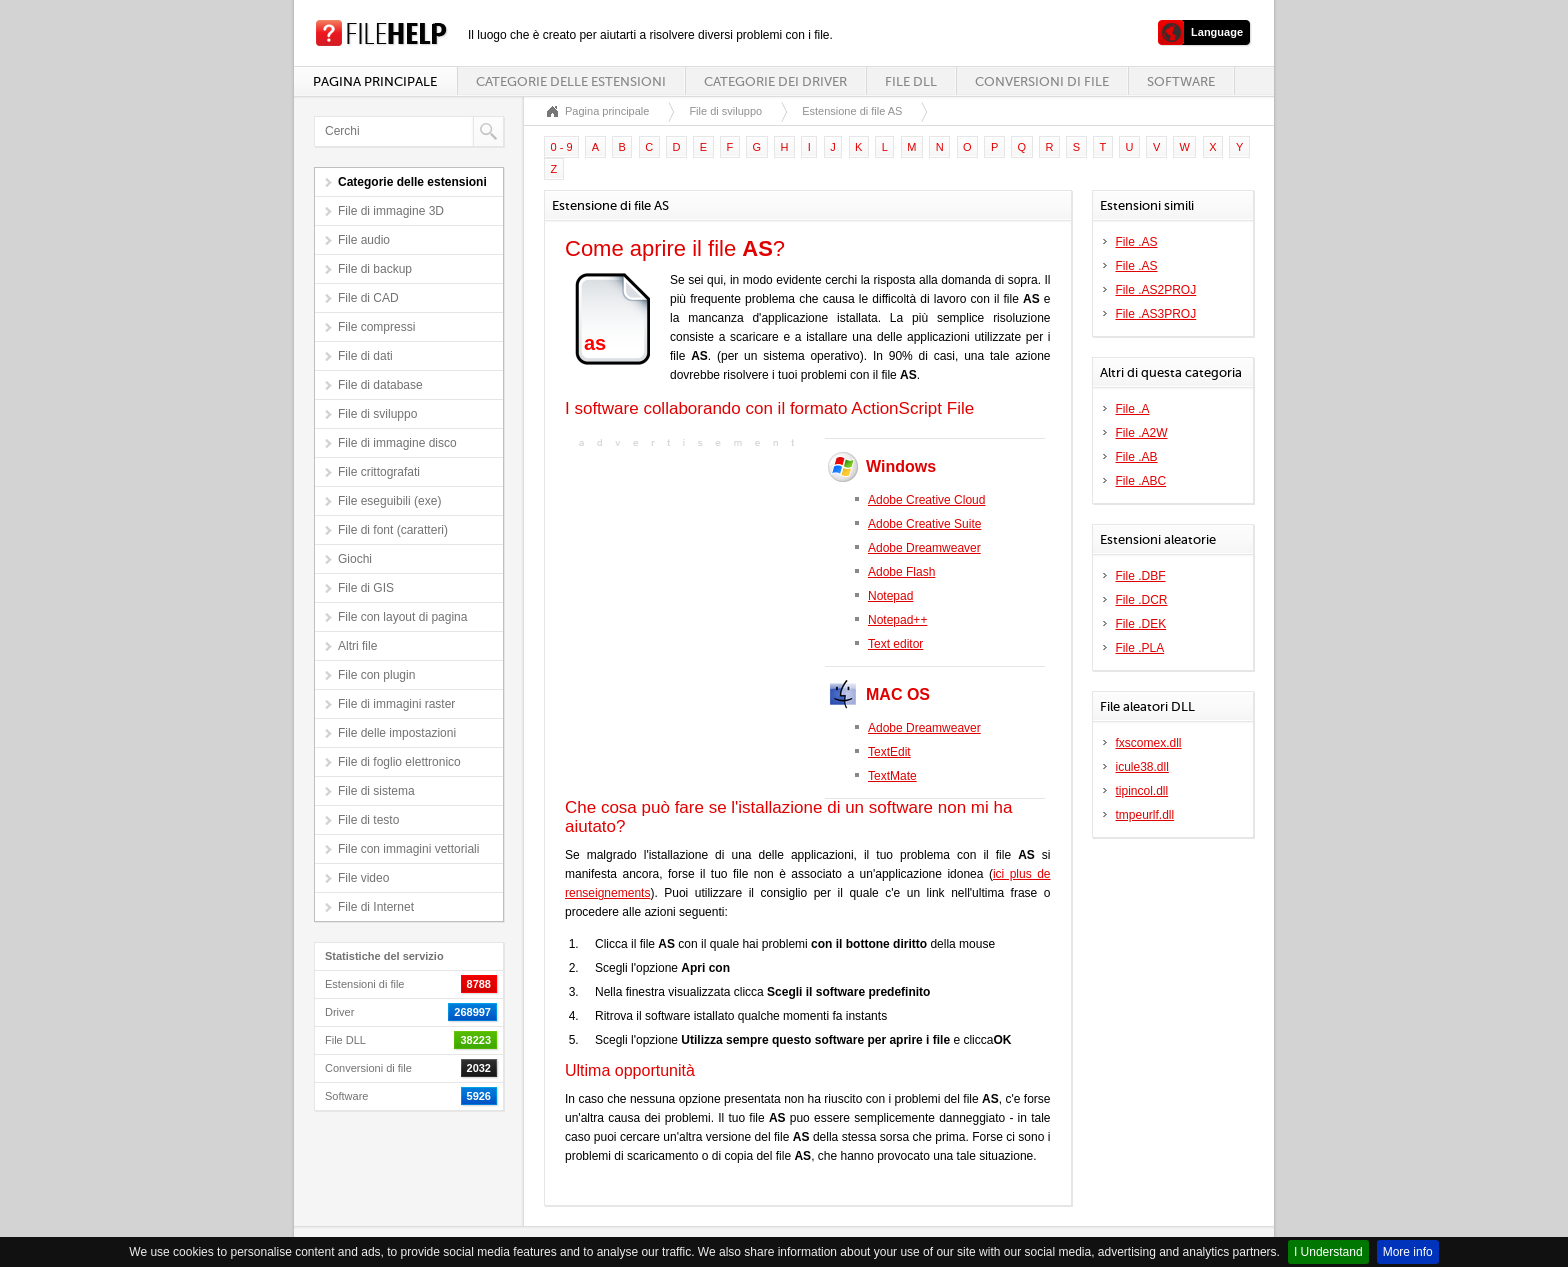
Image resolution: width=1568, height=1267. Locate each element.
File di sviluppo (377, 414)
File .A (1133, 409)
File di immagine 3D (391, 211)
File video (363, 878)
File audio (364, 240)
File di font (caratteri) (393, 530)
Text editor (895, 644)
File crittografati (379, 472)
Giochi (355, 559)
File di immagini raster (396, 704)
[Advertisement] (690, 578)
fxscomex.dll (1149, 743)
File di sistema (376, 791)
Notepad (890, 596)
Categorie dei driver (775, 81)
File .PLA (1140, 648)
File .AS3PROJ (1156, 314)
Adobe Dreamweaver (924, 548)
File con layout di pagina (402, 617)
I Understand (1328, 1252)
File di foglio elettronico (399, 762)
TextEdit (889, 752)
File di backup (375, 269)
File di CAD (368, 298)
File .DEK (1141, 624)
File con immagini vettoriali (408, 849)
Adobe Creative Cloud (926, 500)
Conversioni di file (1042, 81)
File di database (380, 385)
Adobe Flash (901, 572)
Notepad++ (897, 620)
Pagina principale (375, 81)
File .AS (1137, 242)
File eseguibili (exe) (389, 501)
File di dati (365, 356)
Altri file (357, 646)
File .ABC (1141, 481)
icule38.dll (1142, 767)
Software (1181, 81)
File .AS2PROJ (1156, 290)
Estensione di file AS (852, 111)
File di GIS (366, 588)
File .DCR (1142, 600)
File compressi (376, 327)
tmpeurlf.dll (1145, 815)
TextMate (892, 776)
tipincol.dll (1142, 791)
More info (1408, 1252)
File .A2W (1142, 433)
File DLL (911, 81)
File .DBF (1141, 576)
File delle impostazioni (397, 733)
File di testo (368, 820)
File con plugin (376, 675)
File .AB (1137, 457)
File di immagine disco (397, 443)
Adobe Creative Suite (924, 524)
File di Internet (376, 907)
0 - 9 (562, 147)
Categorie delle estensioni (571, 81)
